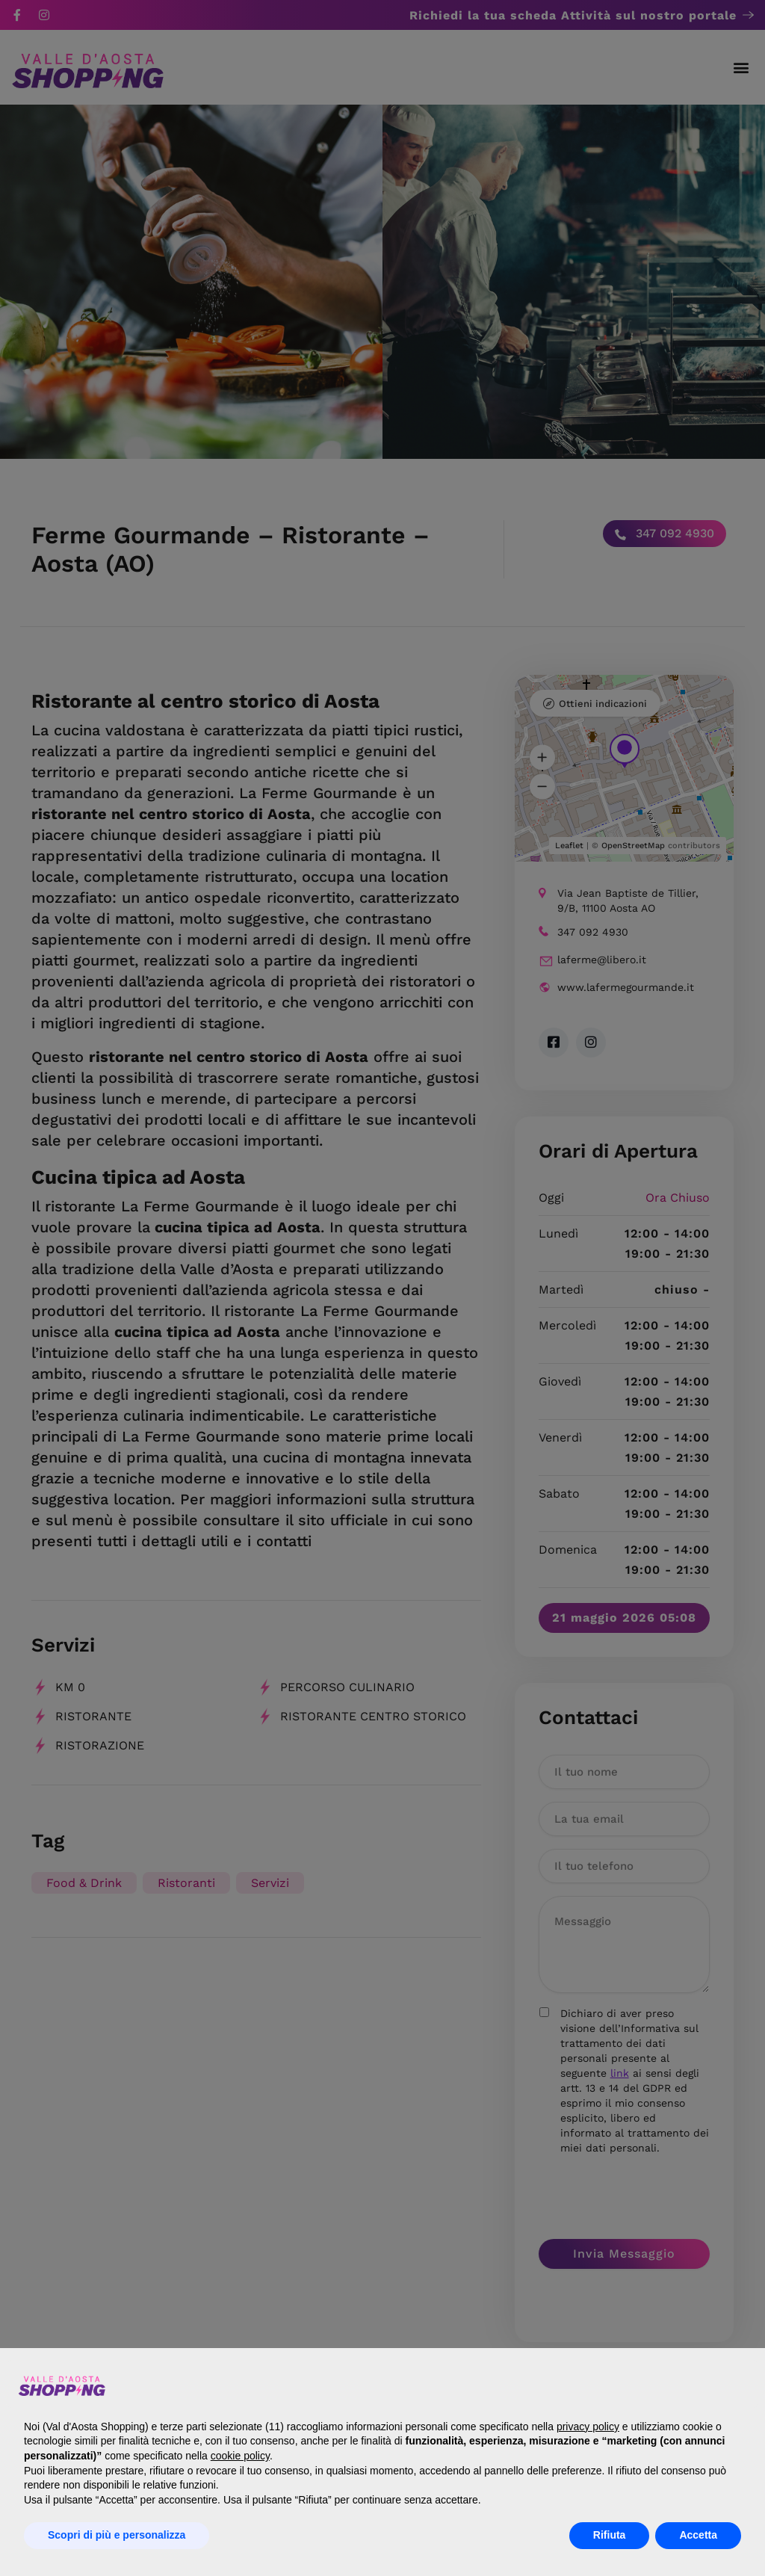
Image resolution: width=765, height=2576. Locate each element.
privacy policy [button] (588, 2427)
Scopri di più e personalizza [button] (116, 2535)
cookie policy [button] (240, 2456)
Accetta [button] (698, 2535)
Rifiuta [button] (609, 2535)
